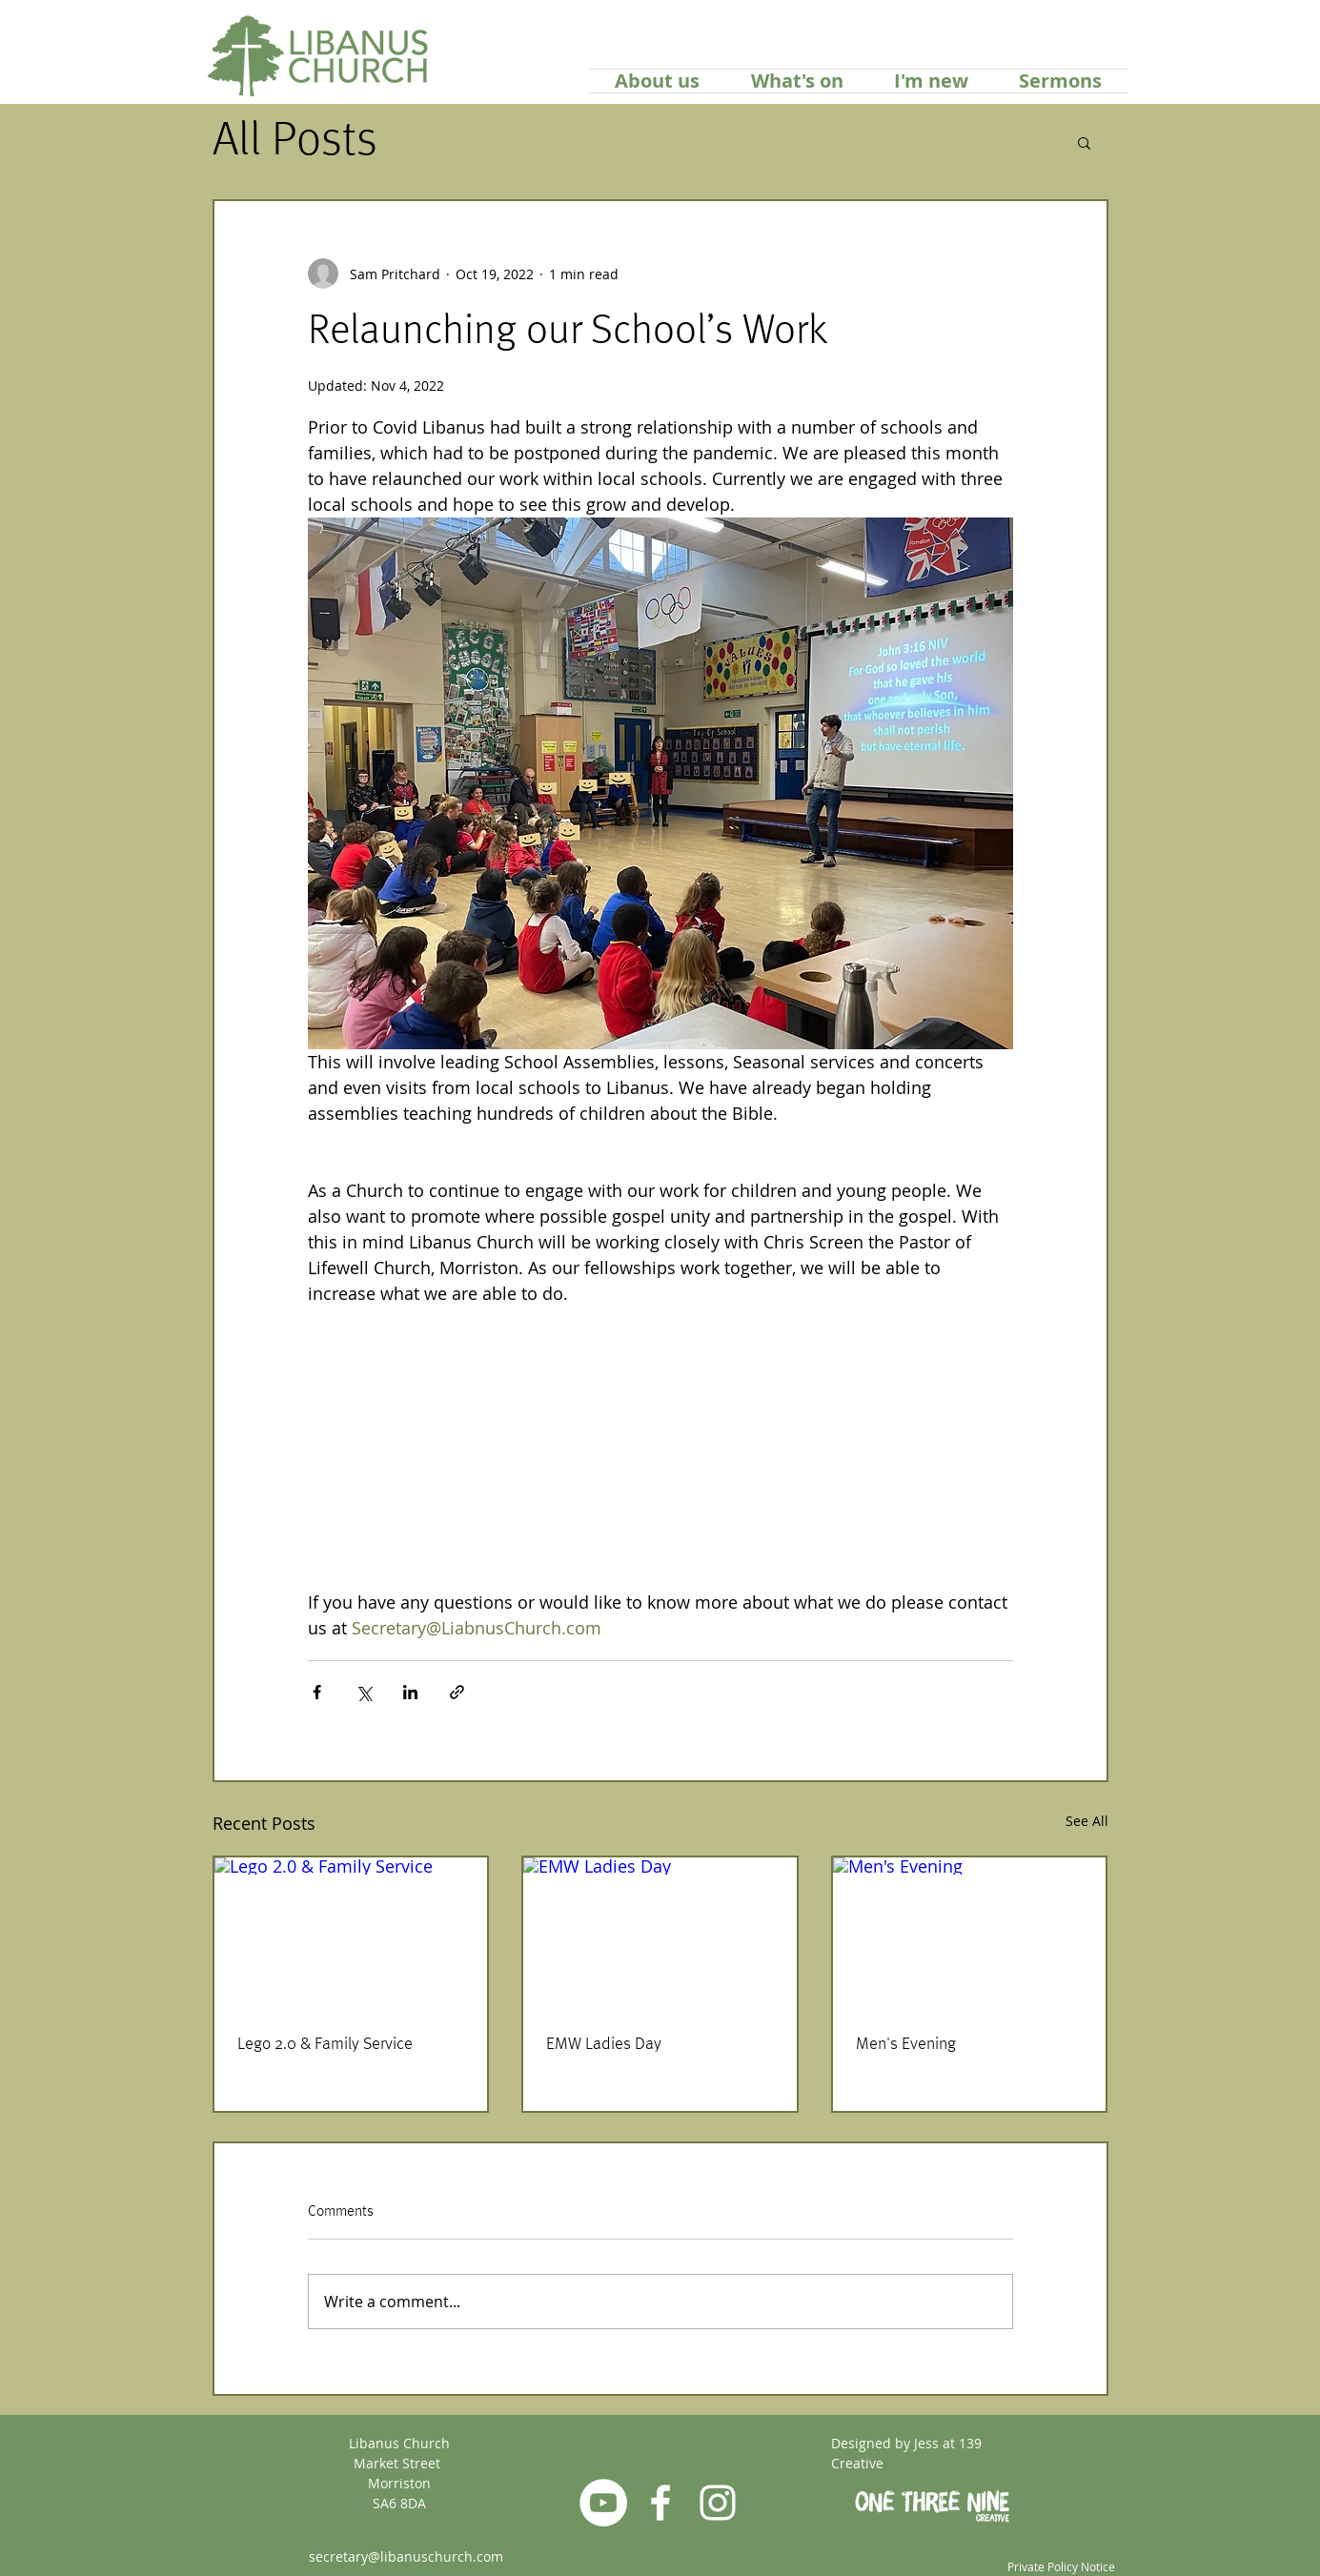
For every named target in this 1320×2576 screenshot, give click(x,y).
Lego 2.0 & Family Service (325, 2044)
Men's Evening (906, 2044)
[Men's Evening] (970, 1934)
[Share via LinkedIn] (410, 1692)
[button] (1084, 142)
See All (1087, 1821)
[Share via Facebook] (317, 1692)
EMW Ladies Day (603, 2044)
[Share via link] (457, 1692)
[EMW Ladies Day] (660, 1934)
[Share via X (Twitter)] (364, 1692)
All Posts (295, 142)
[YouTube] (603, 2502)
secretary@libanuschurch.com (406, 2556)
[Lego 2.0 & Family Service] (351, 1934)
